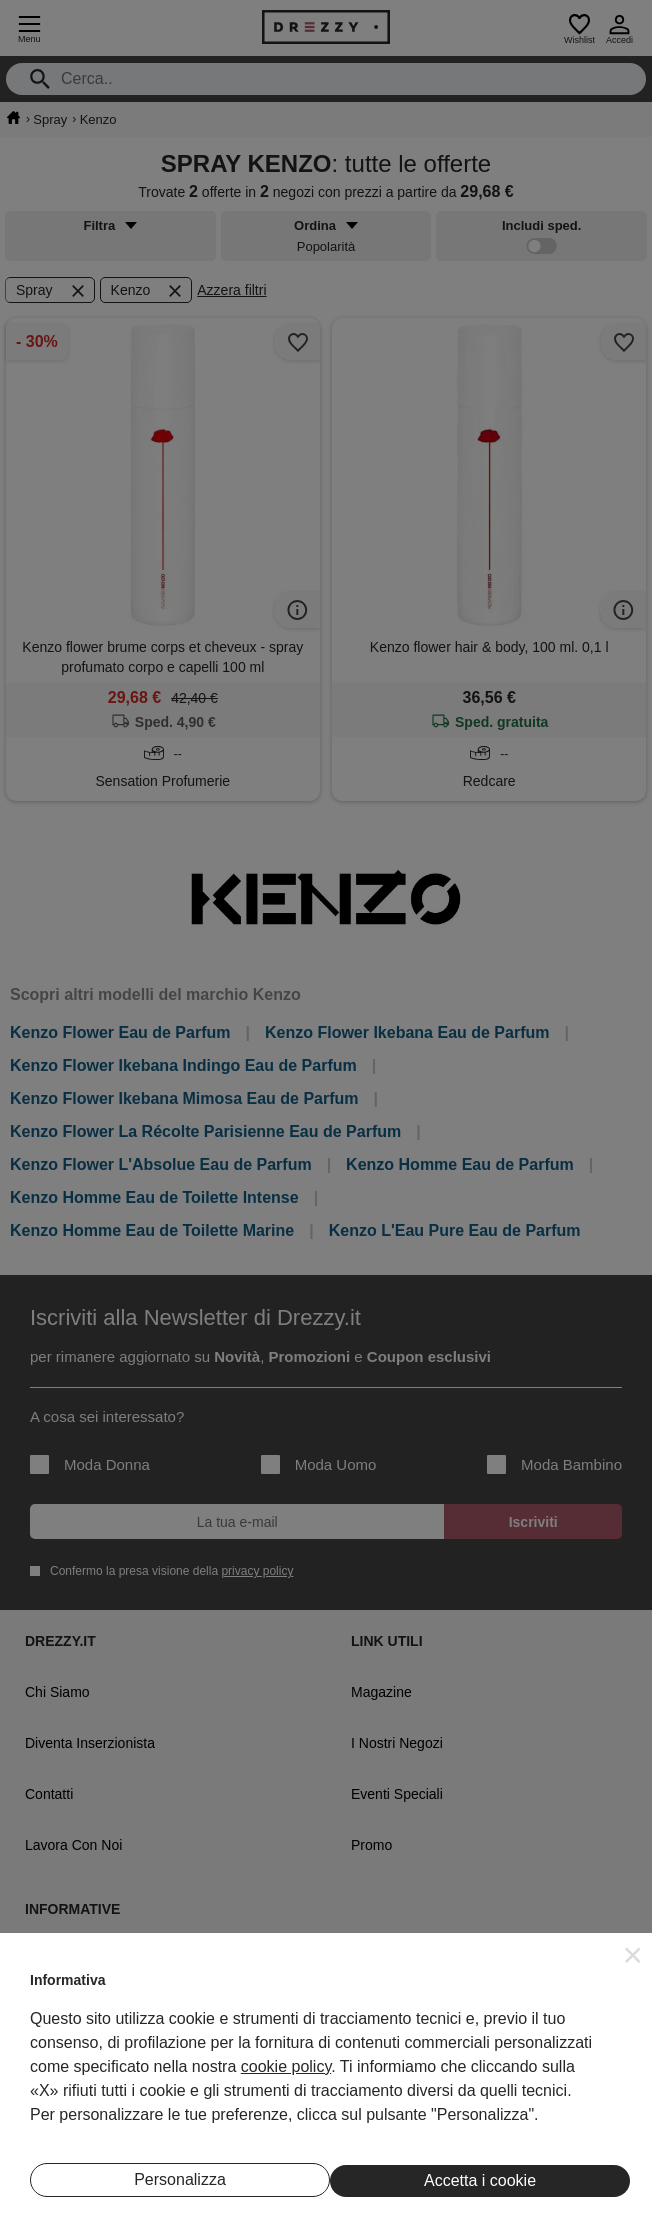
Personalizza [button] (180, 2179)
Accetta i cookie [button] (480, 2180)
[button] (633, 1955)
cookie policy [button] (286, 2066)
